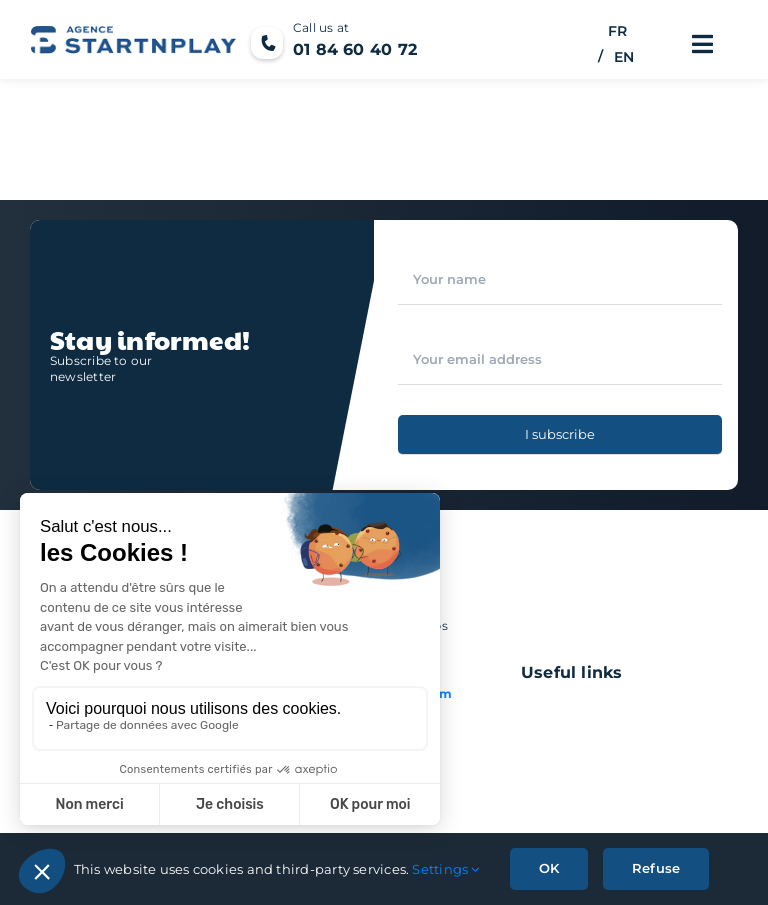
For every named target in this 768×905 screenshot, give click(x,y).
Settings (445, 869)
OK (549, 868)
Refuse (656, 868)
